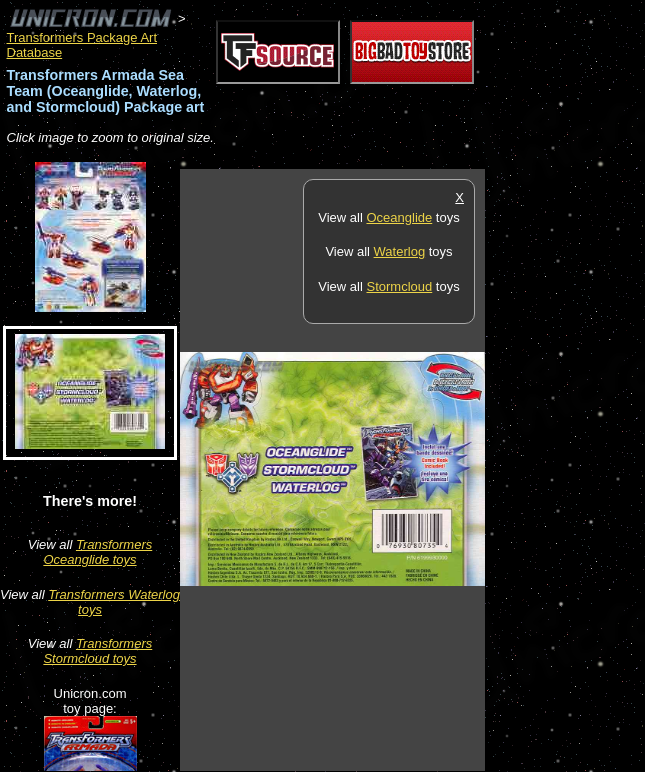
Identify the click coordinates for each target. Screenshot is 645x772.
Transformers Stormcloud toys (97, 651)
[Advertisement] (565, 469)
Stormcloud (399, 286)
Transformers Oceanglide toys (97, 552)
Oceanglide (399, 217)
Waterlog (400, 251)
